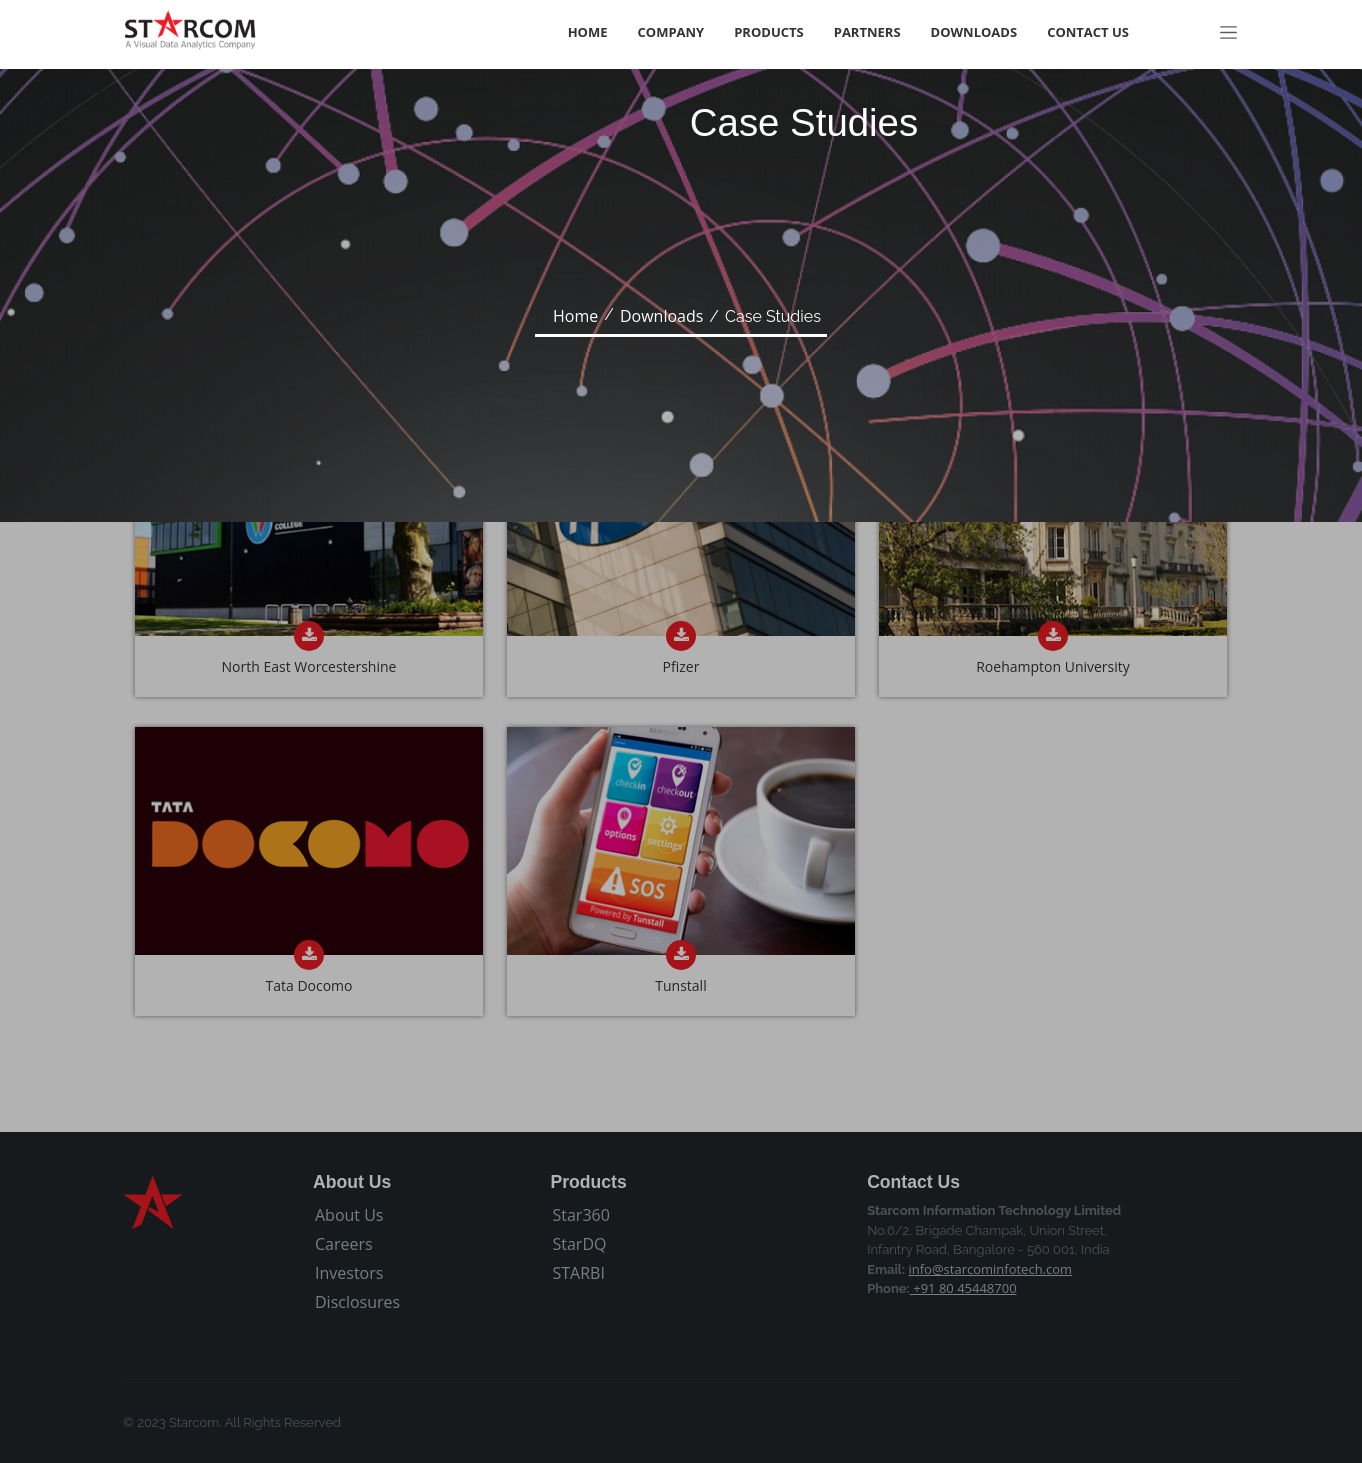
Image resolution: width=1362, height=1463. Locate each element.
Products (769, 32)
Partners (867, 32)
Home (588, 32)
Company (671, 32)
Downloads (974, 32)
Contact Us (1088, 32)
